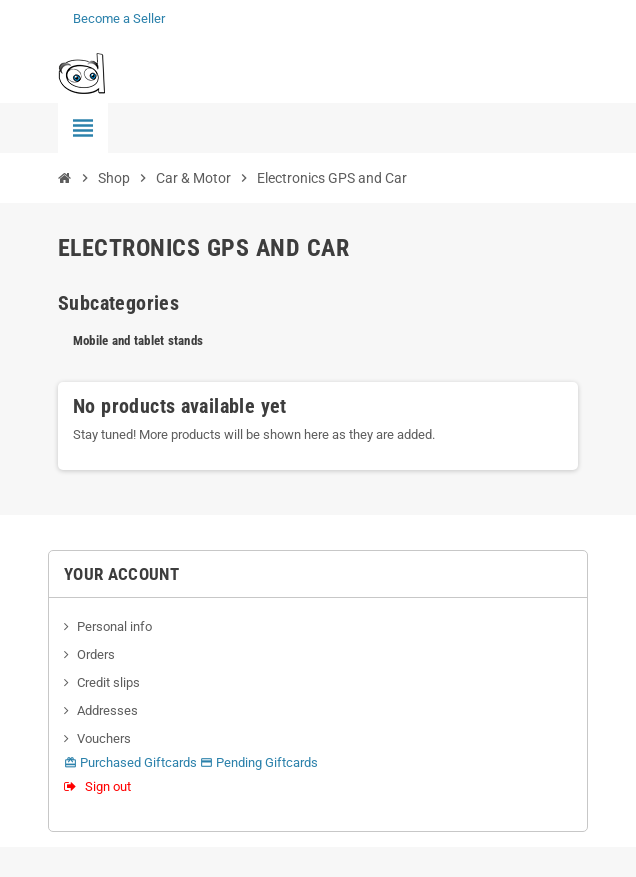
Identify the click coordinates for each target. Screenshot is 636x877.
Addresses (107, 710)
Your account (121, 574)
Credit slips (108, 682)
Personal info (114, 626)
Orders (96, 654)
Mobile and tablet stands (138, 340)
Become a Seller (119, 18)
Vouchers (104, 738)
